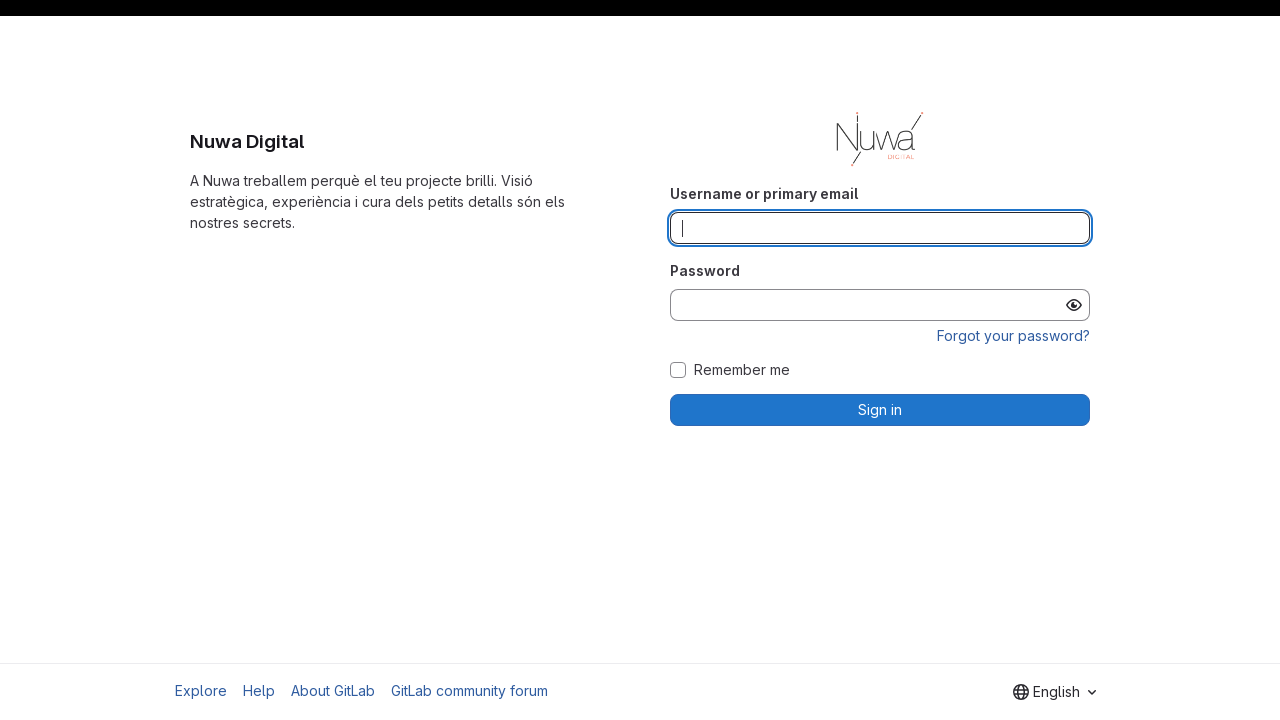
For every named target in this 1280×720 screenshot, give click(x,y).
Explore (201, 690)
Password (705, 270)
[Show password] (1074, 305)
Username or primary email (764, 193)
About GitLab (333, 690)
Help (259, 690)
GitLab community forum (469, 690)
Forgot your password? (1013, 335)
